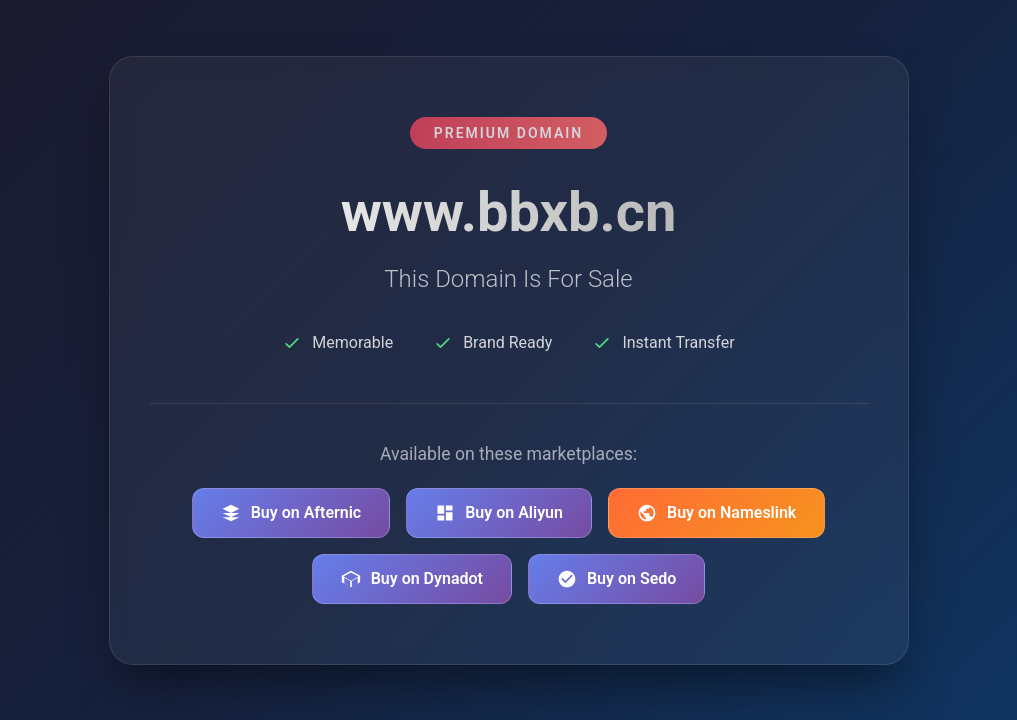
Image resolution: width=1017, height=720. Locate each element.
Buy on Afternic (291, 513)
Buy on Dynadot (412, 579)
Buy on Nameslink (716, 513)
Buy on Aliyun (499, 513)
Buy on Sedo (616, 579)
